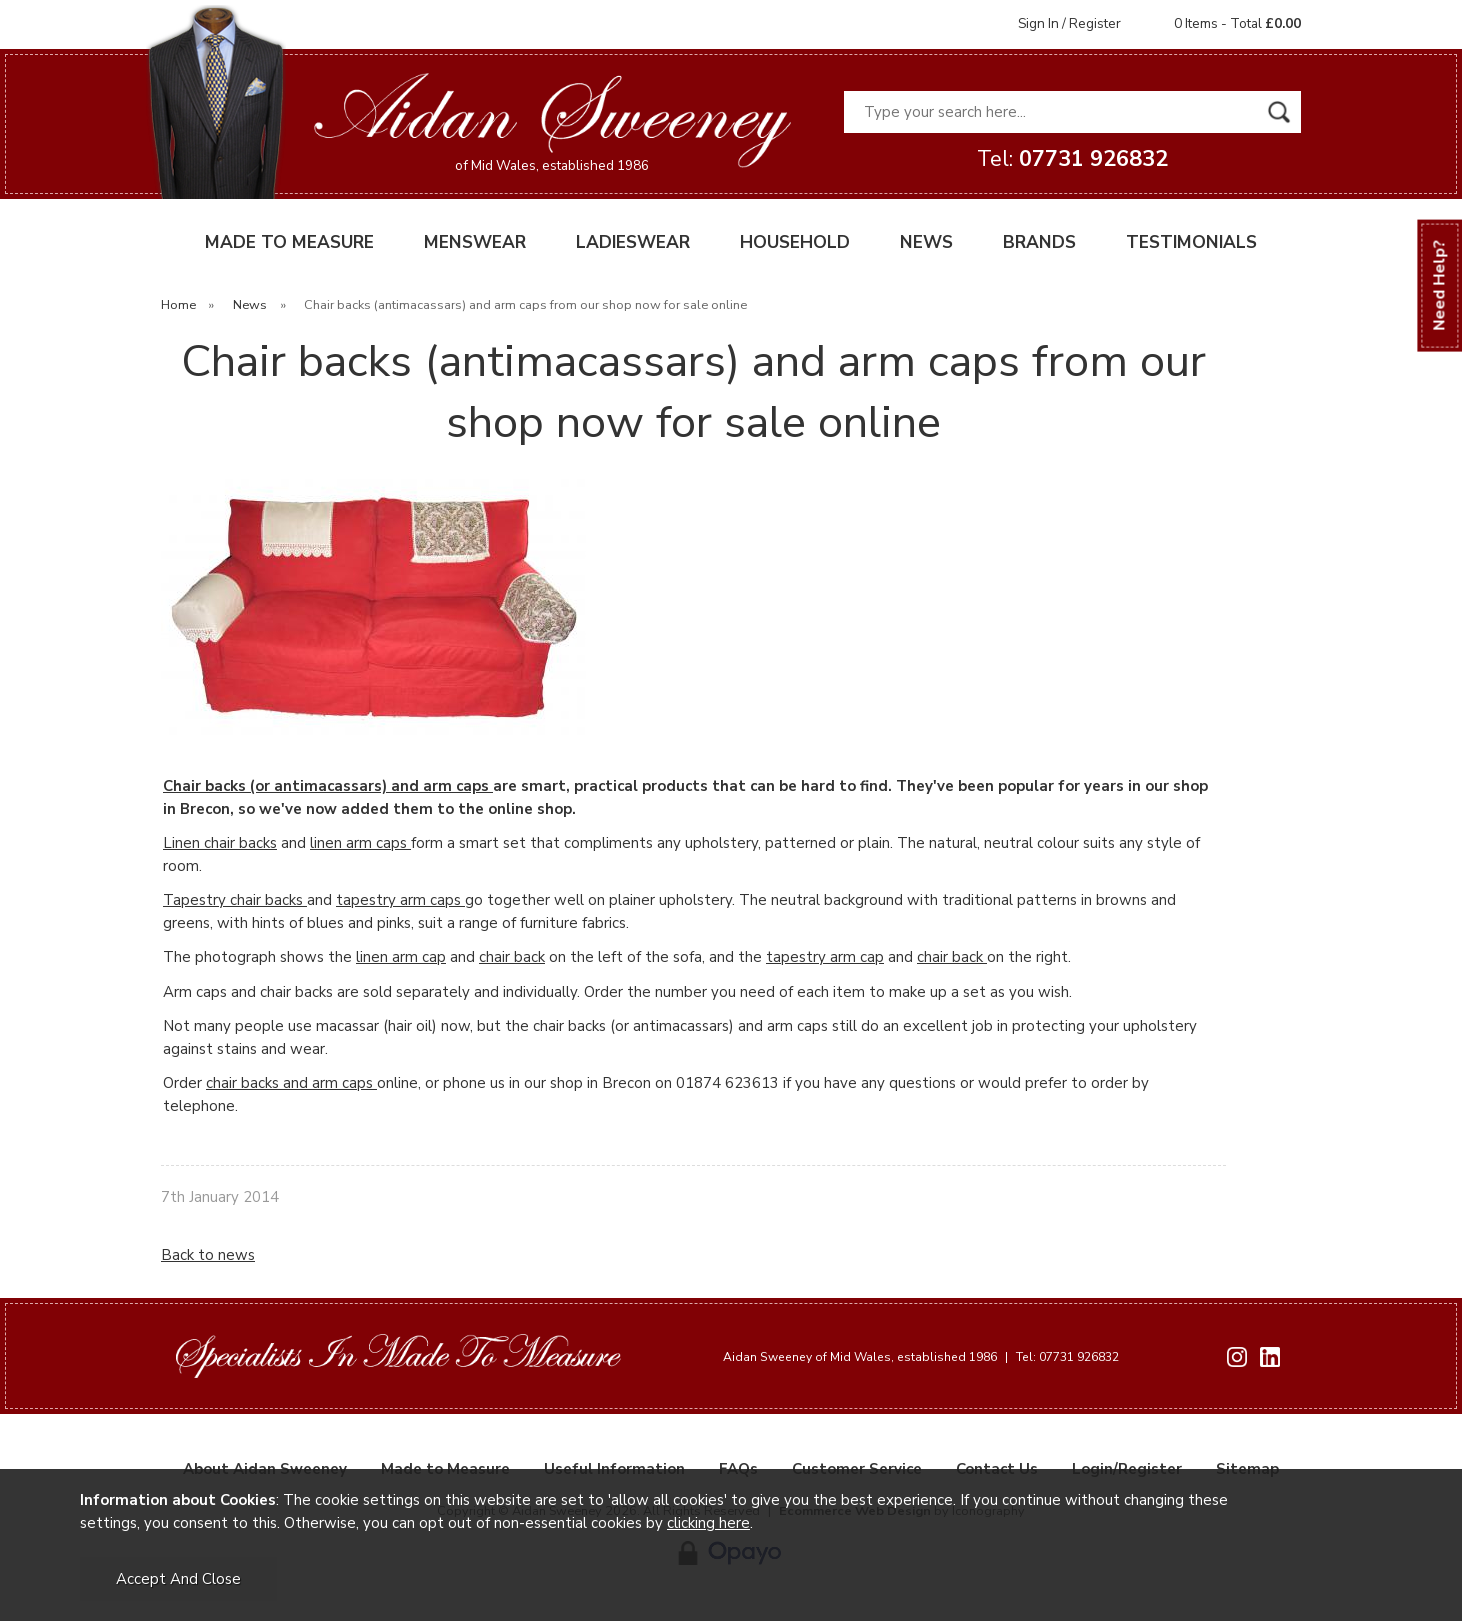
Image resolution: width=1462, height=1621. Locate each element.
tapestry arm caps (400, 900)
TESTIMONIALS (1191, 242)
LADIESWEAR (633, 242)
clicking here (708, 1523)
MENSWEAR (475, 242)
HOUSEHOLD (795, 242)
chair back (512, 957)
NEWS (926, 242)
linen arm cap (401, 957)
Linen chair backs (220, 843)
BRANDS (1039, 242)
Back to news (208, 1255)
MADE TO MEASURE (289, 242)
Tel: (1072, 159)
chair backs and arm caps (291, 1083)
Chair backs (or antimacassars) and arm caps (328, 786)
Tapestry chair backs (235, 900)
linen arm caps (360, 843)
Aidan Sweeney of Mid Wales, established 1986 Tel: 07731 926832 (921, 1357)
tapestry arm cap (825, 957)
